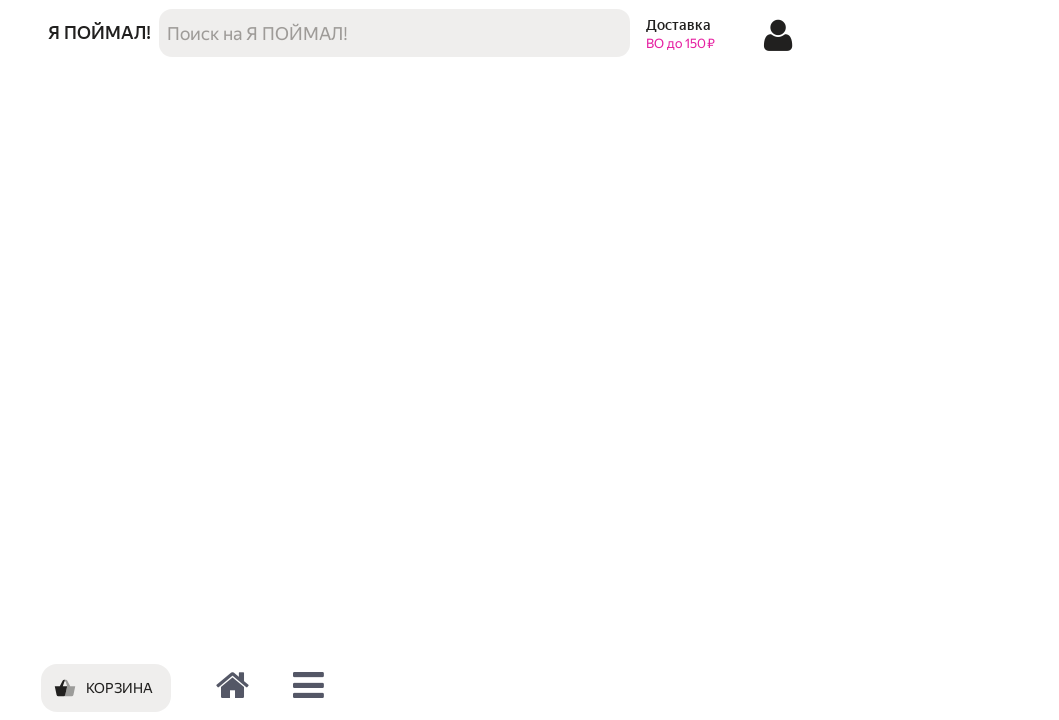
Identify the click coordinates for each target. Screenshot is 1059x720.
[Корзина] (106, 688)
